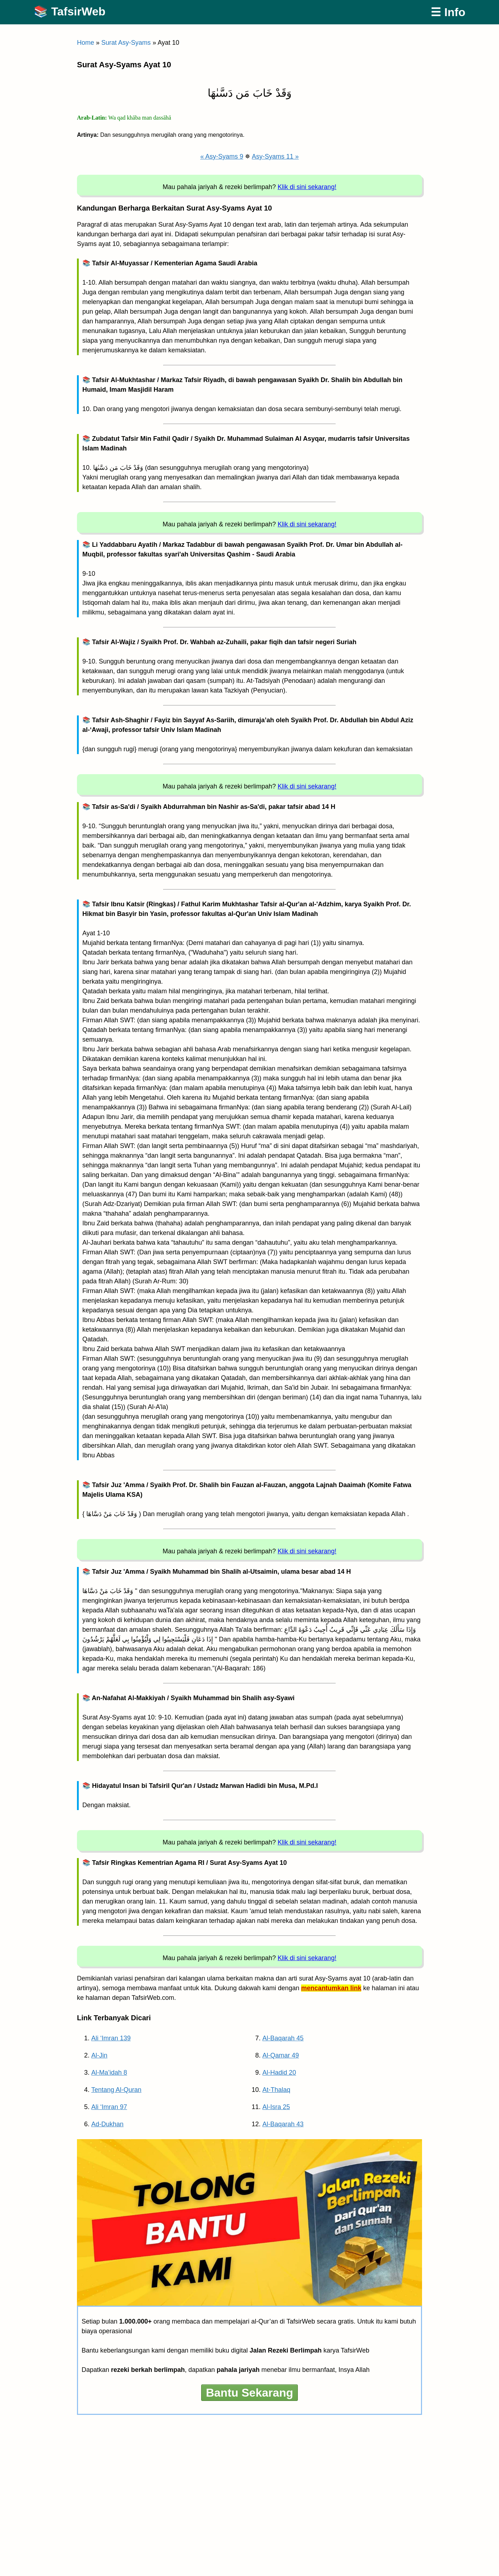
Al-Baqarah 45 (283, 2038)
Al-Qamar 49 (280, 2055)
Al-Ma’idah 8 (109, 2072)
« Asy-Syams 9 (221, 156)
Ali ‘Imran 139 (111, 2038)
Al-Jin (99, 2055)
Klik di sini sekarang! (307, 186)
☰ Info (448, 12)
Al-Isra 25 (276, 2107)
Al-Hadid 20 (279, 2072)
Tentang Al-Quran (116, 2089)
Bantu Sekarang (249, 2392)
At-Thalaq (276, 2089)
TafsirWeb (78, 11)
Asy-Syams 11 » (275, 156)
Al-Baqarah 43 (283, 2124)
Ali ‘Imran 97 (109, 2107)
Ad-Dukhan (107, 2124)
